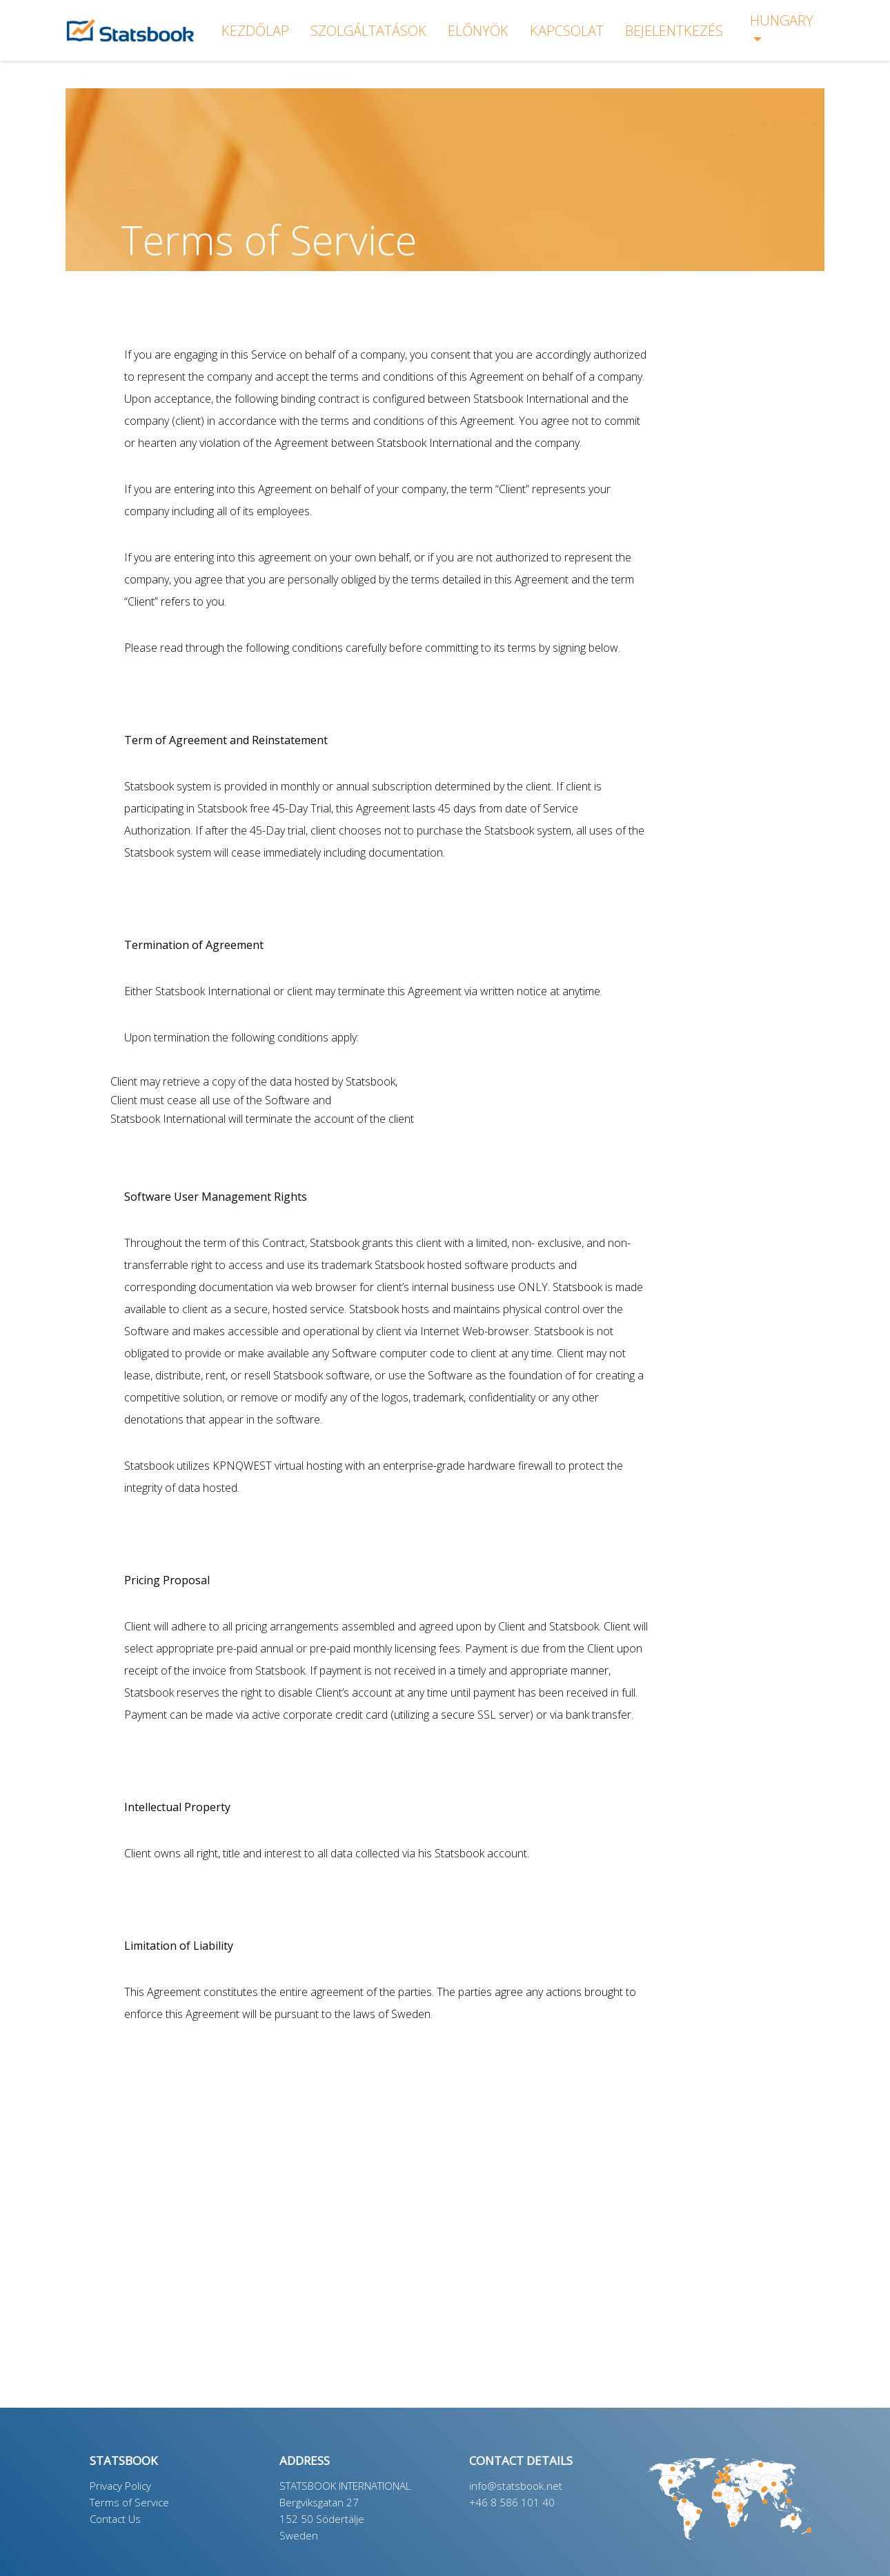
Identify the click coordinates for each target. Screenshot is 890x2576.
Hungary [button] (781, 20)
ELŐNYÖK (478, 30)
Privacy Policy (120, 2486)
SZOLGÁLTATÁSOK (368, 30)
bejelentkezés (674, 30)
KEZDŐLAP (255, 30)
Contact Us (115, 2519)
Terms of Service (129, 2502)
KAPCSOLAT (567, 30)
